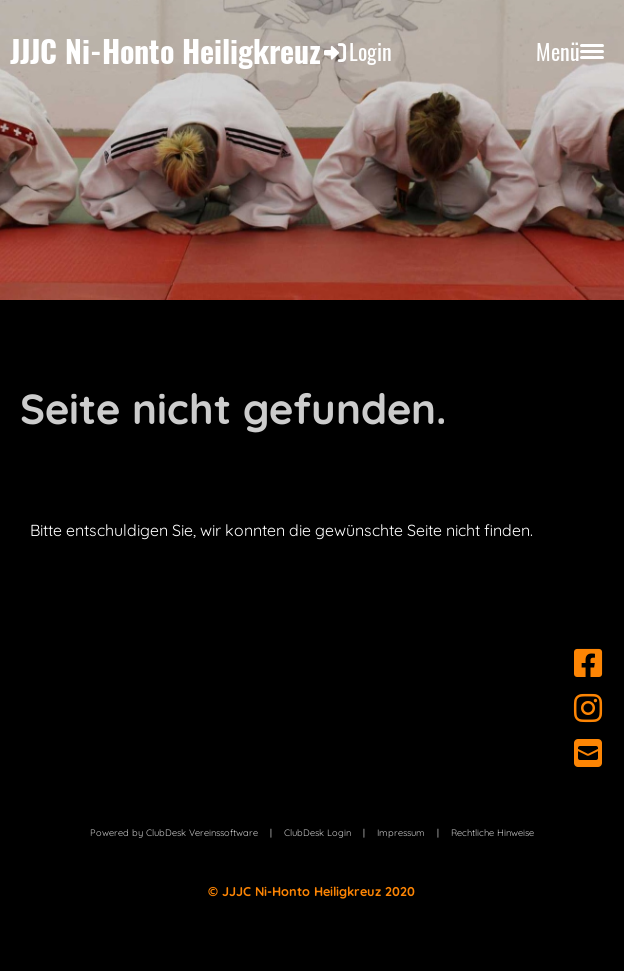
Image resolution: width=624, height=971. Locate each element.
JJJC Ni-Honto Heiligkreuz (165, 51)
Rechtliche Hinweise (492, 832)
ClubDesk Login (317, 832)
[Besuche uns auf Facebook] (588, 663)
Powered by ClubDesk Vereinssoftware (174, 832)
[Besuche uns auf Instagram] (588, 708)
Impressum (401, 832)
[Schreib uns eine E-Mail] (588, 753)
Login (356, 51)
